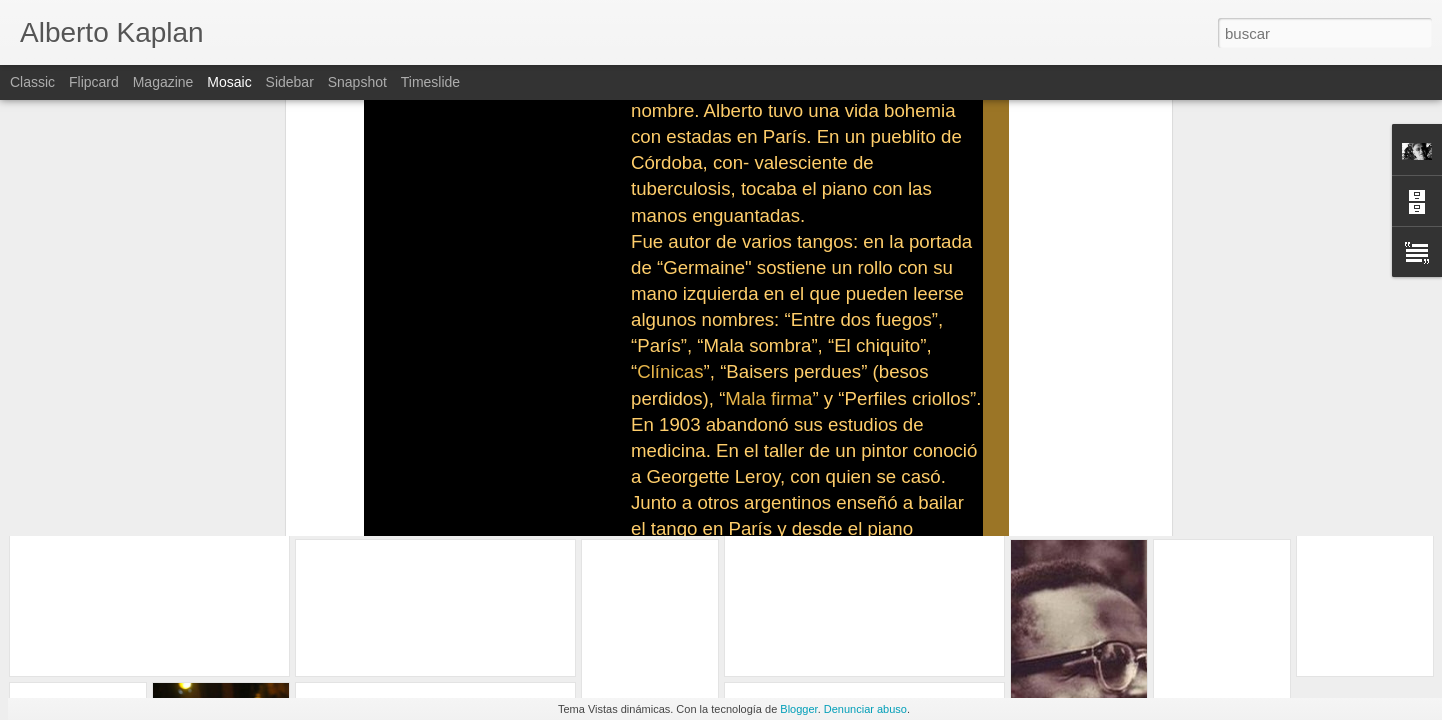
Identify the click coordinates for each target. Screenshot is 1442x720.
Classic (32, 82)
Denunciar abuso (865, 709)
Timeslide (430, 82)
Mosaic (229, 82)
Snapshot (357, 82)
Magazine (163, 82)
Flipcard (94, 82)
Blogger (798, 709)
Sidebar (290, 82)
